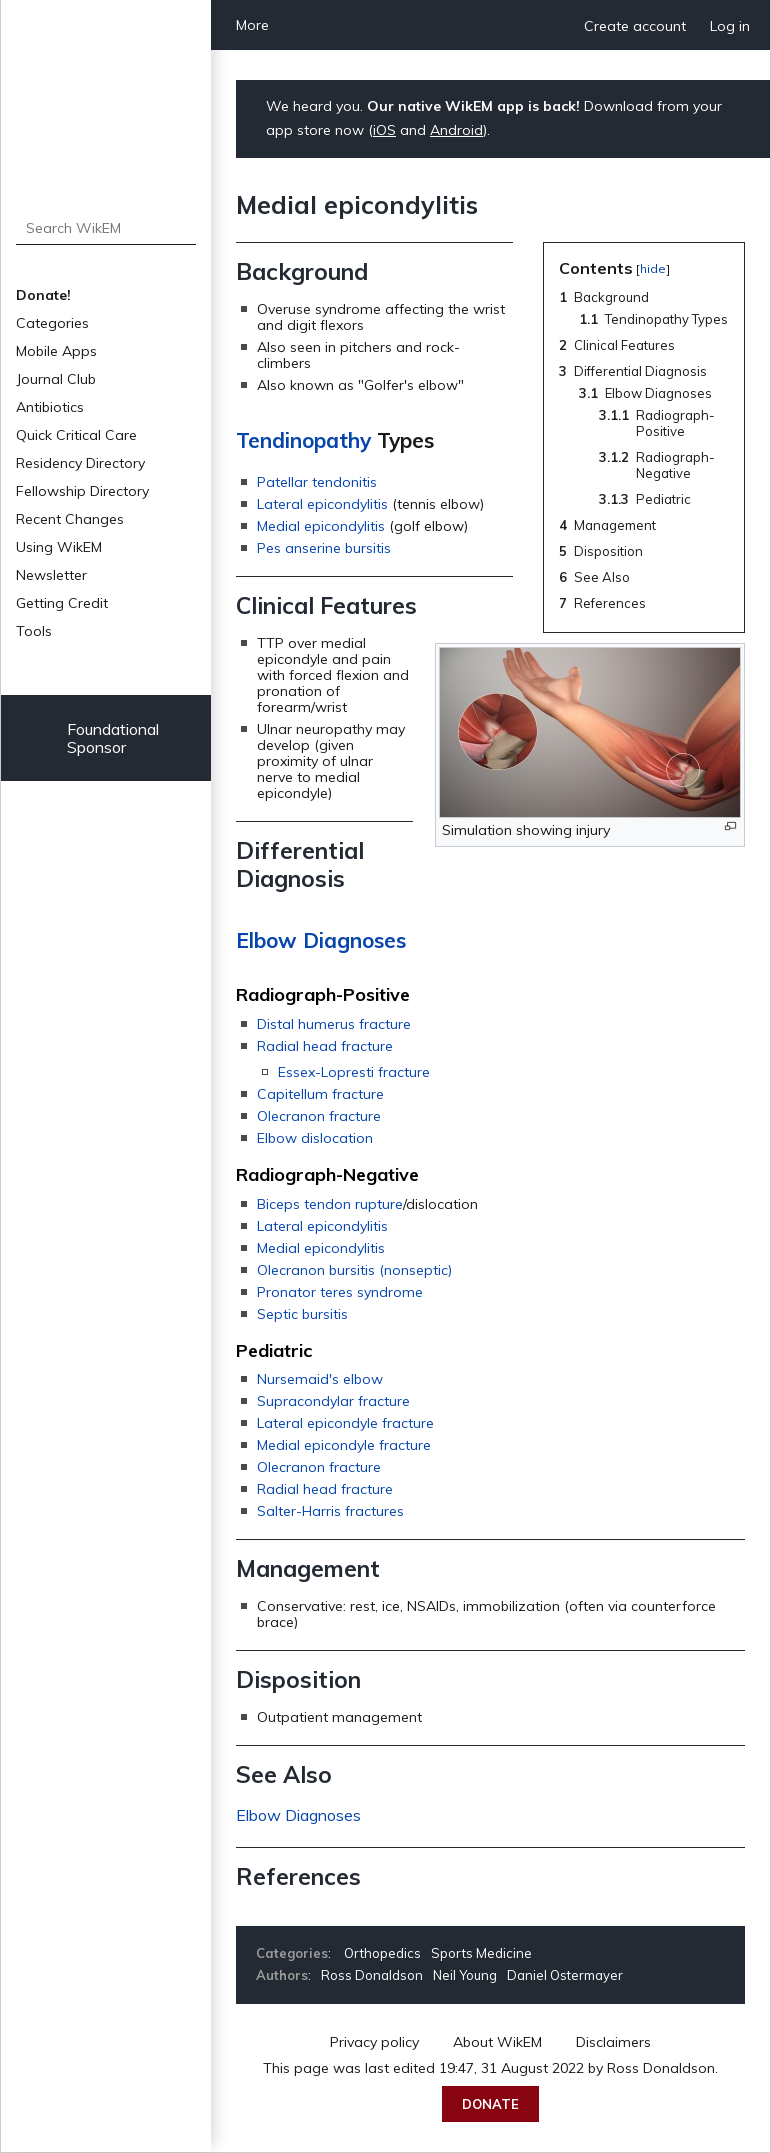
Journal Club (56, 379)
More (252, 25)
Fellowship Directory (82, 491)
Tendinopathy (303, 440)
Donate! (43, 295)
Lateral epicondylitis (322, 504)
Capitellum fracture (320, 1094)
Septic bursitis (302, 1314)
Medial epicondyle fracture (344, 1445)
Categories (52, 323)
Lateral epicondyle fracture (345, 1423)
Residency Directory (80, 463)
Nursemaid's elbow (320, 1379)
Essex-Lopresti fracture (354, 1072)
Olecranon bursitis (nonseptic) (354, 1270)
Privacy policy (374, 2042)
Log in (730, 26)
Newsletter (51, 575)
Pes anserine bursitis (324, 548)
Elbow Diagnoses (321, 940)
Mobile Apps (56, 351)
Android (456, 130)
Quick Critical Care (76, 435)
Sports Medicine (481, 1953)
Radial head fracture (325, 1046)
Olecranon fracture (319, 1116)
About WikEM (497, 2042)
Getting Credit (62, 603)
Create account (635, 26)
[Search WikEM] (106, 228)
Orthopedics (382, 1953)
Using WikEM (59, 547)
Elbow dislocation (315, 1138)
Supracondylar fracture (333, 1401)
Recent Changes (70, 519)
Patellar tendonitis (317, 482)
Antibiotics (50, 407)
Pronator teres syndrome (340, 1292)
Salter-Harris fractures (330, 1511)
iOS (384, 130)
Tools (34, 631)
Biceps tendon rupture (330, 1204)
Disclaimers (613, 2042)
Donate (490, 2104)
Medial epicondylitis (321, 526)
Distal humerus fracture (334, 1024)
